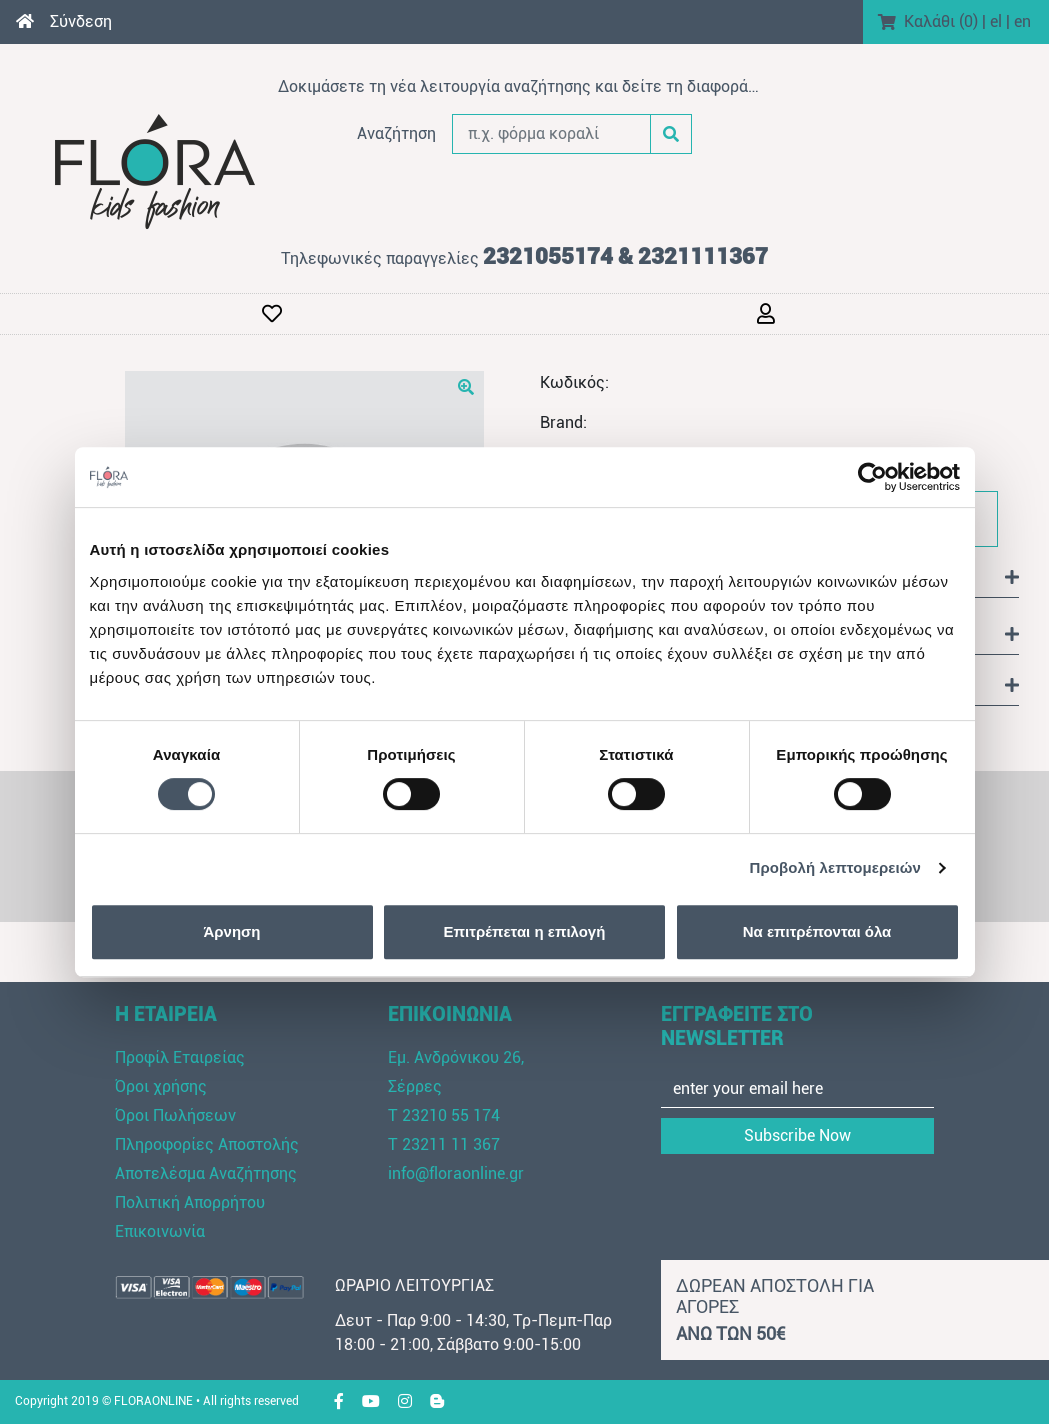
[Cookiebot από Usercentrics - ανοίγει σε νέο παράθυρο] (872, 477)
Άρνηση (231, 931)
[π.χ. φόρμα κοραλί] (552, 134)
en (1022, 21)
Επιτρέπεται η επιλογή (525, 931)
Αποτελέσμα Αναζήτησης (206, 1173)
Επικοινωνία (160, 1231)
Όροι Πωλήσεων (175, 1115)
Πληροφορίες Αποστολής (207, 1144)
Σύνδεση (81, 21)
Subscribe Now (797, 1135)
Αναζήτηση (396, 133)
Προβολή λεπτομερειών (836, 867)
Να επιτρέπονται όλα (817, 931)
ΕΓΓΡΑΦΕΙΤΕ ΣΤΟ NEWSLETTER (737, 1026)
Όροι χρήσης (161, 1086)
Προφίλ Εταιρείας (180, 1057)
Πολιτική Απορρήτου (190, 1202)
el (996, 21)
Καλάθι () (941, 21)
